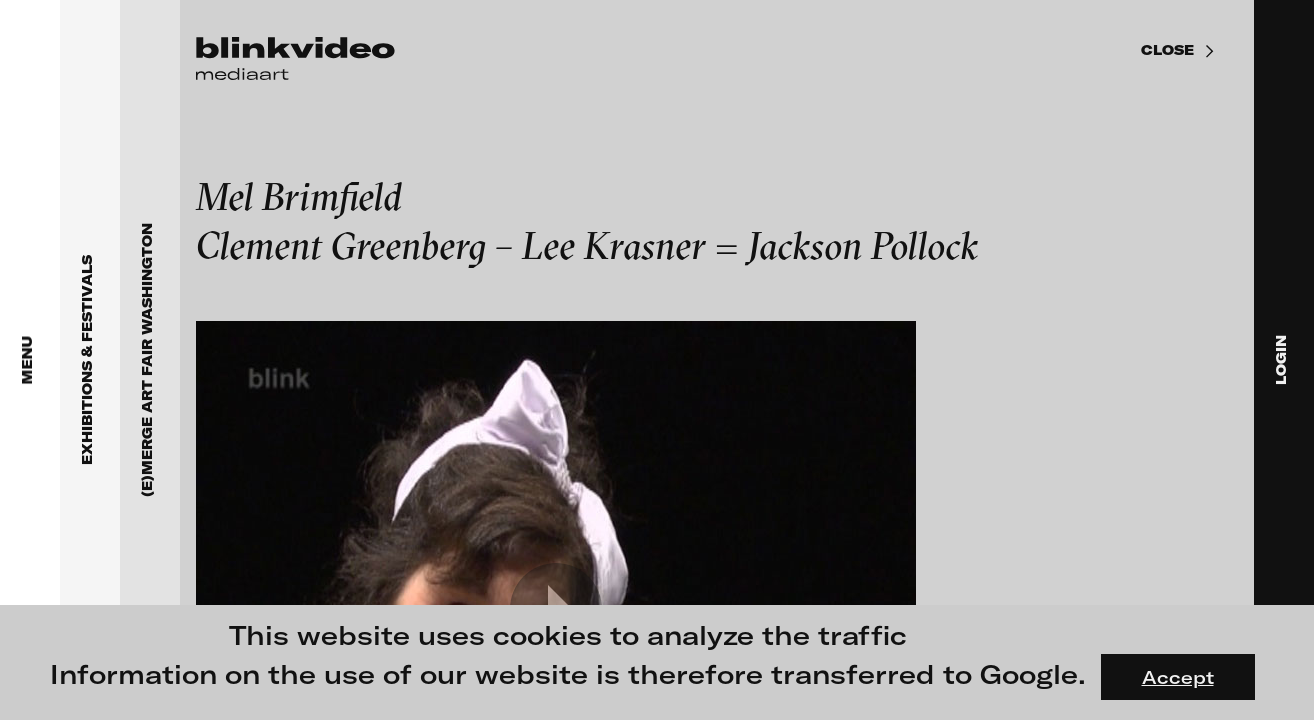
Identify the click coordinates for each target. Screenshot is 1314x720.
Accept (1178, 677)
